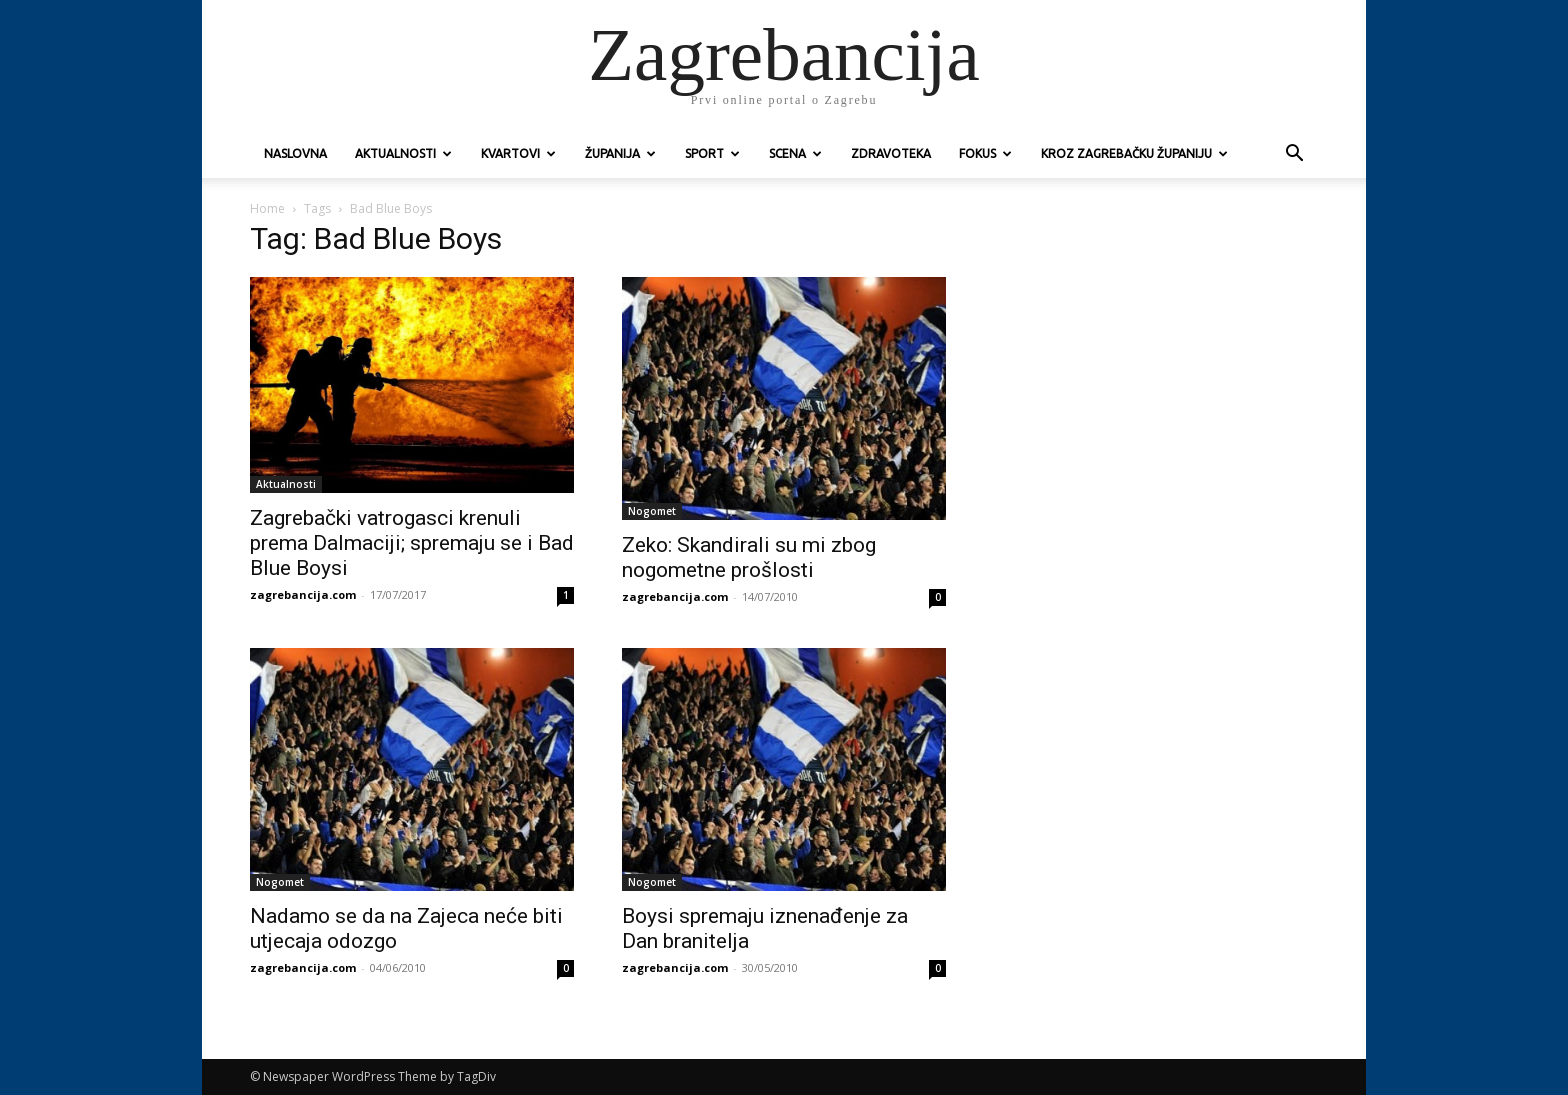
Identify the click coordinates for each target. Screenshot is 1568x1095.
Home (267, 208)
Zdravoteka (891, 153)
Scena (795, 153)
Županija (620, 153)
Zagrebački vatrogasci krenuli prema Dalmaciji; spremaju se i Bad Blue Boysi (412, 543)
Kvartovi (518, 153)
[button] (1294, 155)
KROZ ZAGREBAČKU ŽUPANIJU (1134, 153)
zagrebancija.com (303, 594)
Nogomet (652, 511)
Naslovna (295, 153)
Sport (712, 153)
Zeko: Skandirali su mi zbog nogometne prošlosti (749, 557)
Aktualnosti (403, 153)
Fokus (985, 153)
